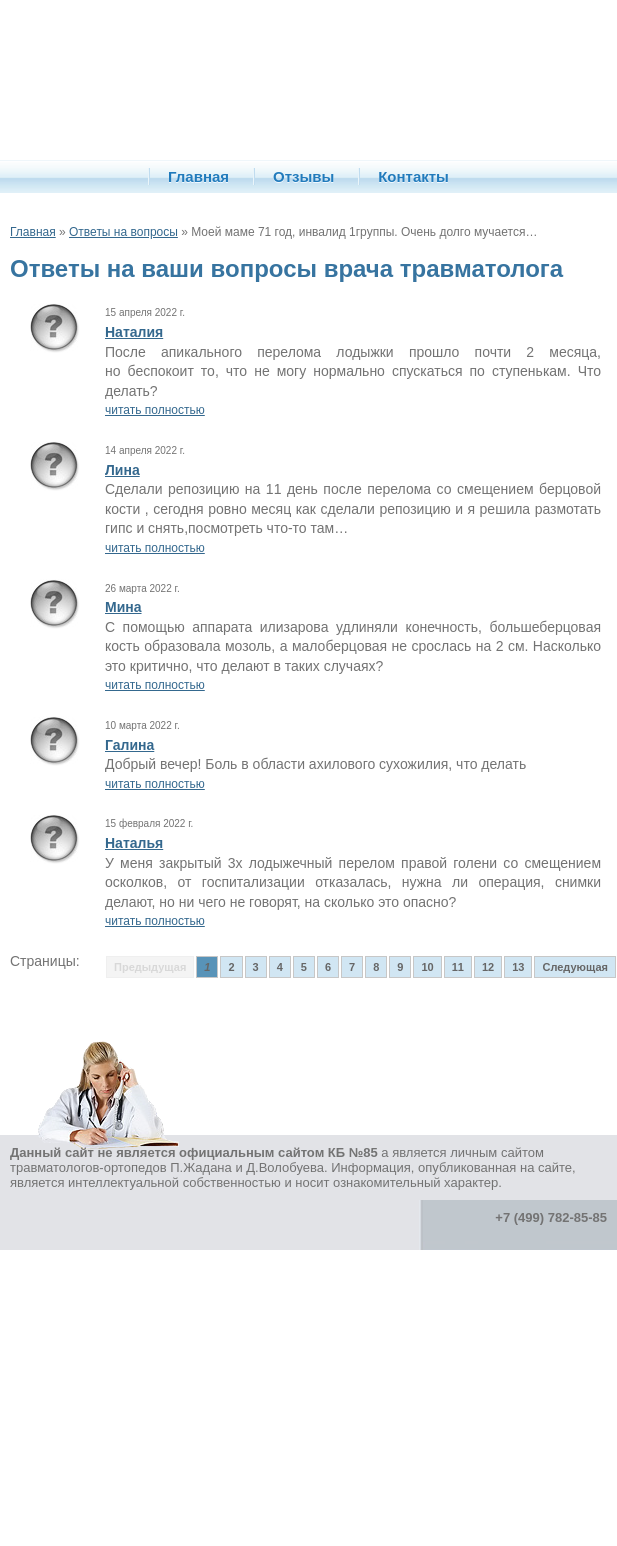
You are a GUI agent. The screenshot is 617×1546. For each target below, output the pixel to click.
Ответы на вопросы (123, 232)
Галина (129, 745)
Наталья (134, 843)
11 (458, 967)
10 (427, 967)
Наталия (134, 332)
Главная (198, 176)
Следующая (574, 967)
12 (488, 967)
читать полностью (155, 410)
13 (518, 967)
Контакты (413, 176)
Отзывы (303, 176)
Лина (122, 470)
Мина (123, 607)
